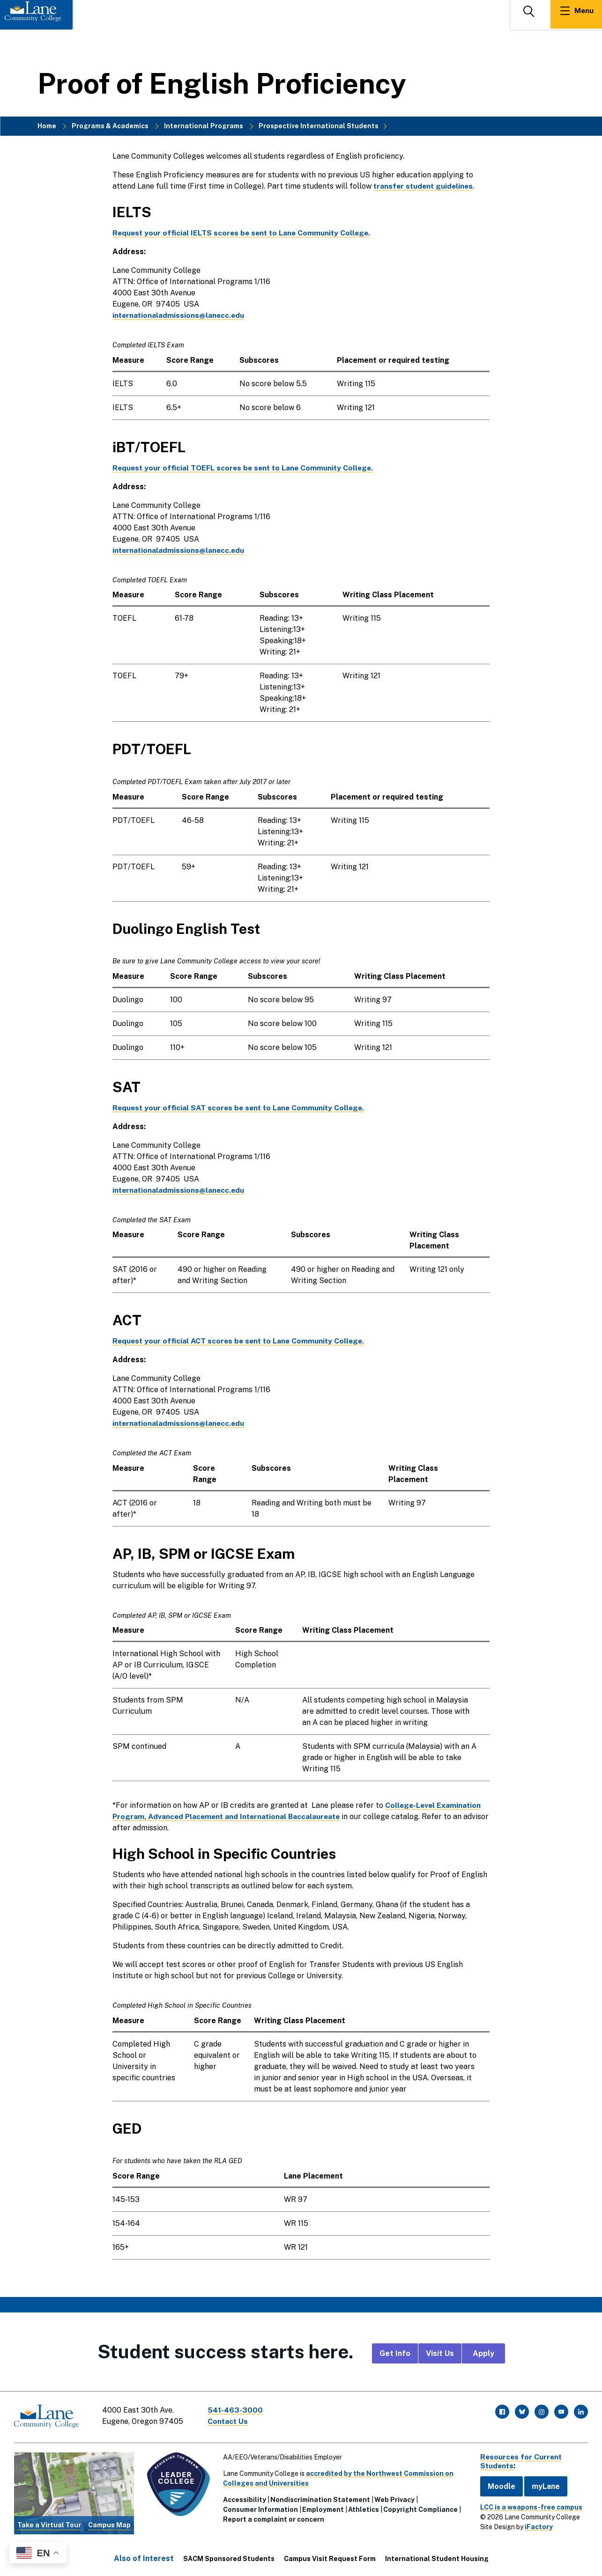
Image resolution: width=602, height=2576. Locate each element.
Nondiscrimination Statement (319, 2498)
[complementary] (501, 2506)
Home (46, 126)
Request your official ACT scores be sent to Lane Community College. (241, 1340)
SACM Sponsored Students (229, 2557)
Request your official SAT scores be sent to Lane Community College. (241, 1107)
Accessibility (243, 2498)
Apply (483, 2353)
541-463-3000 (236, 2410)
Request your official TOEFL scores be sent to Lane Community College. (245, 467)
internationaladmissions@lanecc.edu (179, 315)
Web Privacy (393, 2498)
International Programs (203, 126)
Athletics (362, 2508)
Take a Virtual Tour (49, 2524)
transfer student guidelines (424, 186)
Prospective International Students (319, 126)
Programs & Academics (110, 126)
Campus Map (109, 2524)
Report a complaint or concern (272, 2518)
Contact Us (229, 2421)
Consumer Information (259, 2508)
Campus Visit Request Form (330, 2557)
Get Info (394, 2353)
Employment (322, 2508)
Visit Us (440, 2353)
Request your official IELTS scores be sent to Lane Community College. (244, 232)
